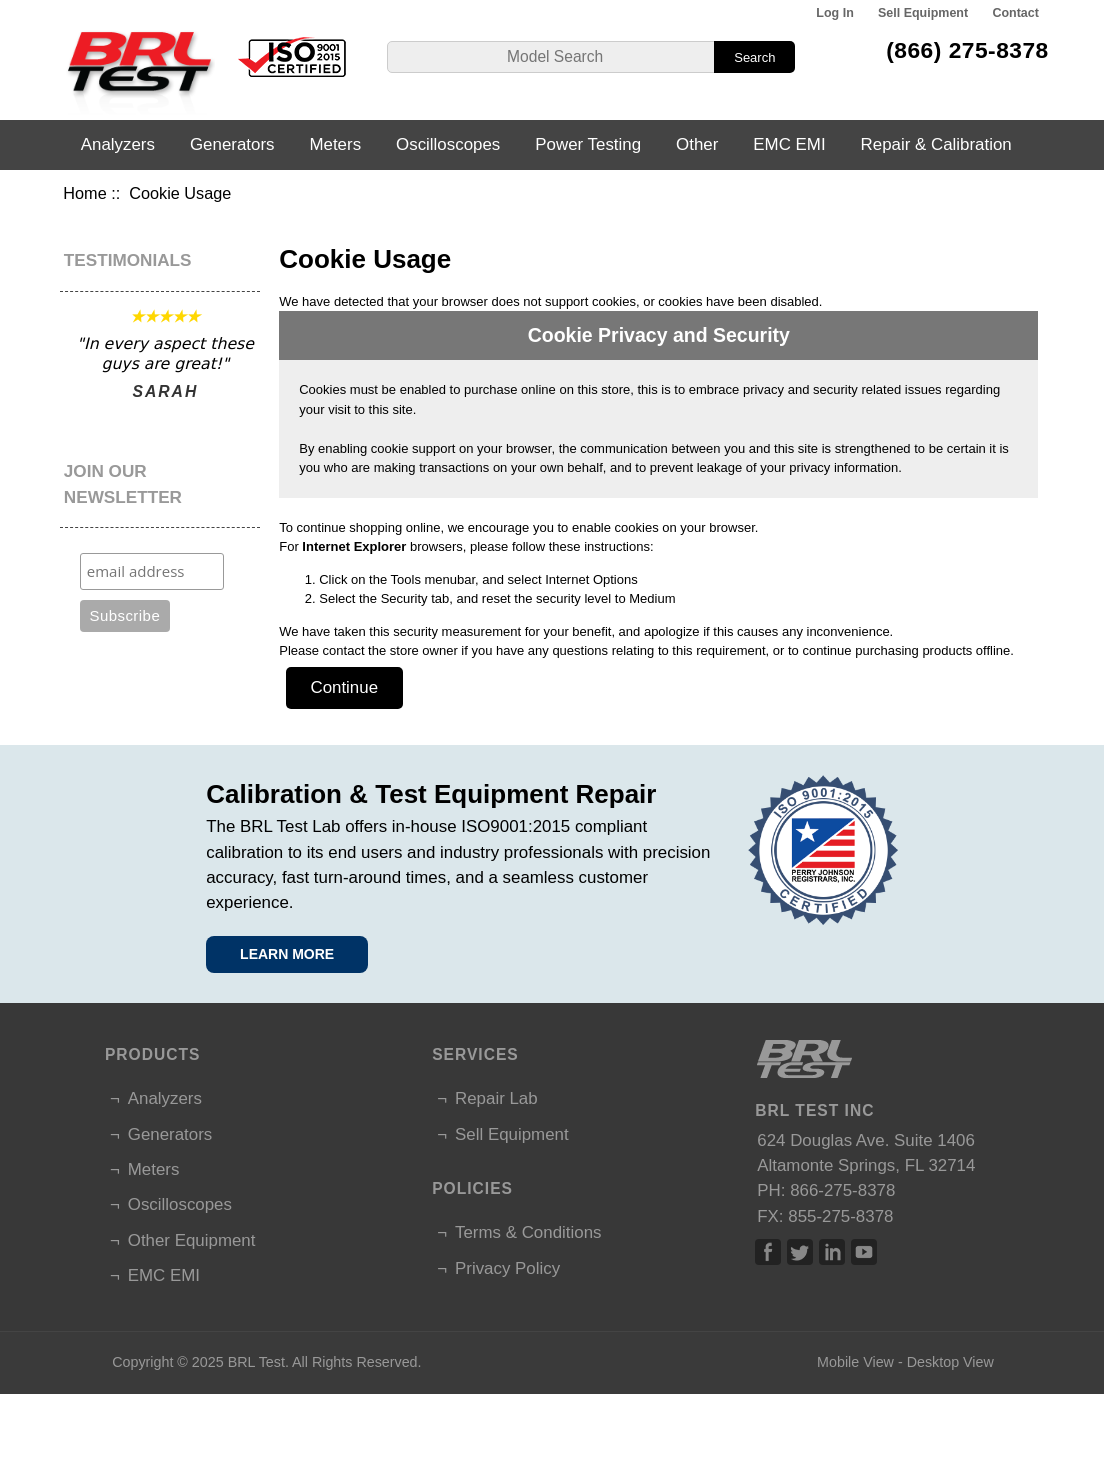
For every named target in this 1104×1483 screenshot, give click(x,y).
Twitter (800, 1252)
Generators (232, 144)
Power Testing (588, 144)
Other (697, 144)
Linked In (832, 1252)
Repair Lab (496, 1098)
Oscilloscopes (448, 144)
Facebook (768, 1252)
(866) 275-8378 (967, 50)
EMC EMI (789, 144)
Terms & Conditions (528, 1232)
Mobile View (855, 1362)
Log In (834, 13)
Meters (335, 144)
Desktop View (950, 1362)
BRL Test (256, 1362)
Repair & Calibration (936, 144)
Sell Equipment (923, 13)
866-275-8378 (842, 1190)
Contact (1015, 13)
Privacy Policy (507, 1268)
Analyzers (118, 144)
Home (84, 193)
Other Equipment (192, 1240)
